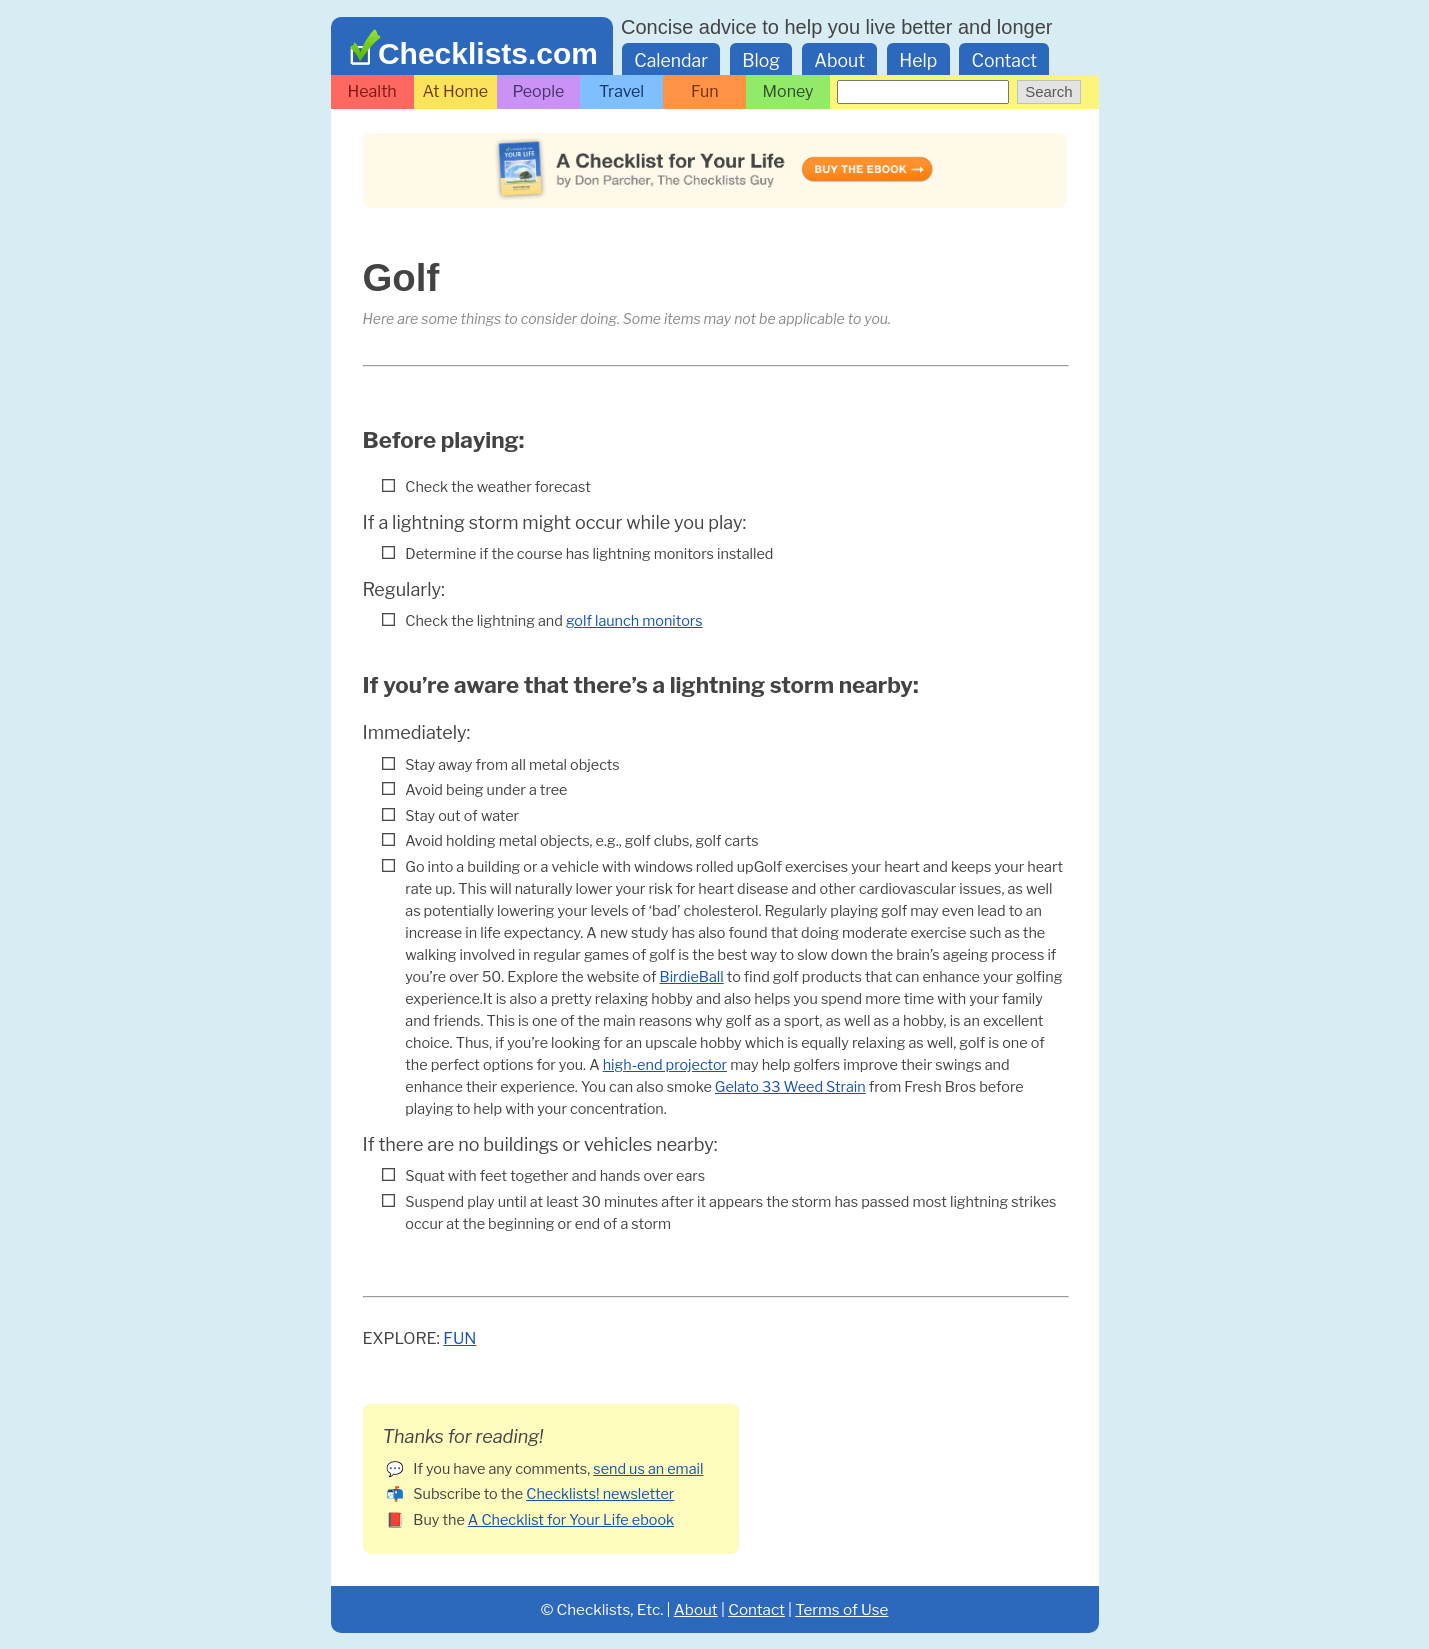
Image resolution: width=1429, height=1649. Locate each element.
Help (918, 60)
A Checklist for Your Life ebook (571, 1520)
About (839, 60)
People (539, 91)
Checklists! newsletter (600, 1494)
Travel (621, 91)
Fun (705, 91)
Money (788, 91)
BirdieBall (692, 977)
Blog (761, 60)
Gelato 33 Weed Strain (790, 1087)
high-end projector (665, 1065)
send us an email (648, 1469)
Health (372, 91)
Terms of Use (841, 1609)
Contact (1005, 60)
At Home (455, 91)
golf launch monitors (634, 621)
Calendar (671, 60)
